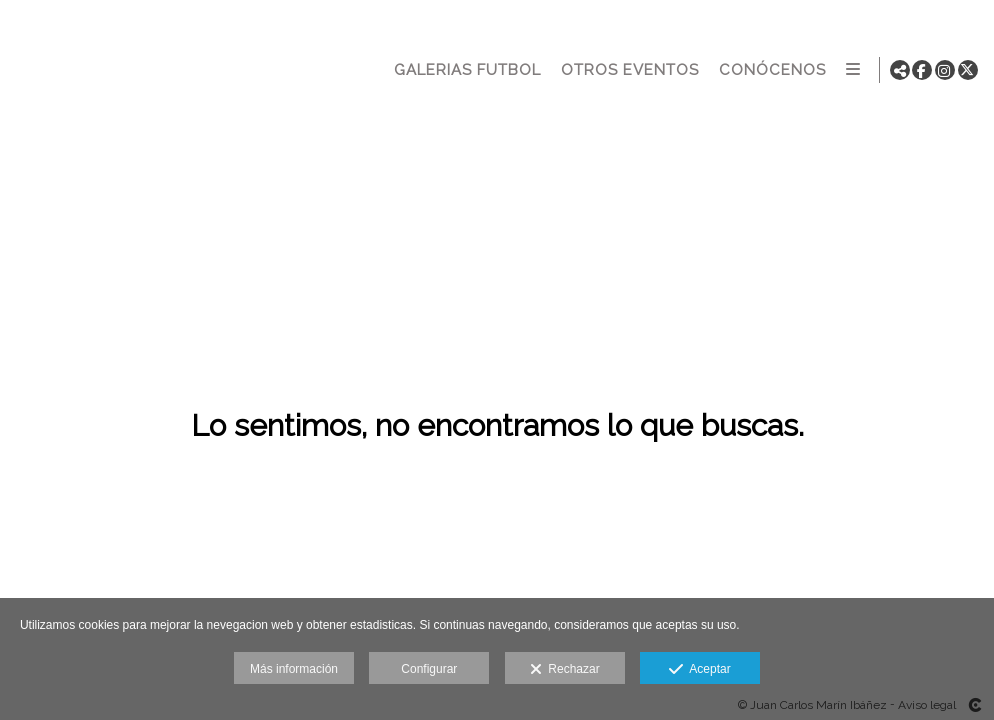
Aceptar (699, 670)
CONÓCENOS (770, 70)
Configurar (429, 669)
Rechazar (565, 670)
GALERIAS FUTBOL (465, 70)
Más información (294, 669)
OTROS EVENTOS (628, 70)
